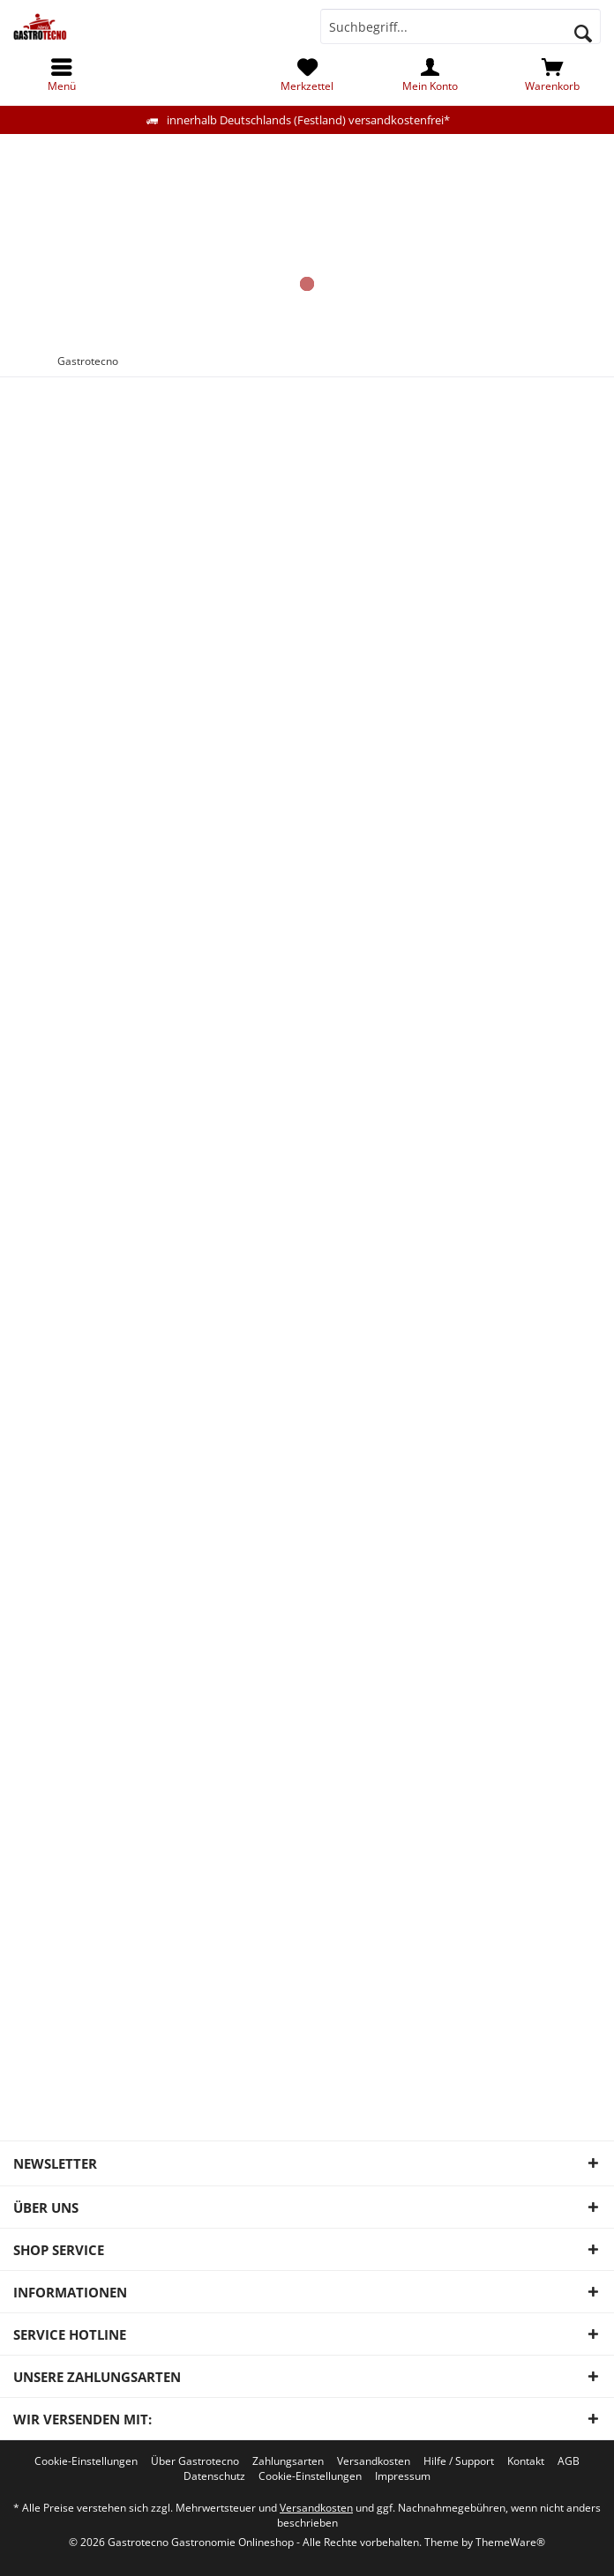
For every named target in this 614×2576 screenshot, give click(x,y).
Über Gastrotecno (195, 2461)
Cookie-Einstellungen (86, 2461)
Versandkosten (373, 2461)
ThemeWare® (510, 2542)
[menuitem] (552, 75)
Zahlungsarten (288, 2461)
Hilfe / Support (458, 2461)
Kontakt (525, 2461)
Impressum (403, 2476)
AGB (569, 2461)
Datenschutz (214, 2476)
